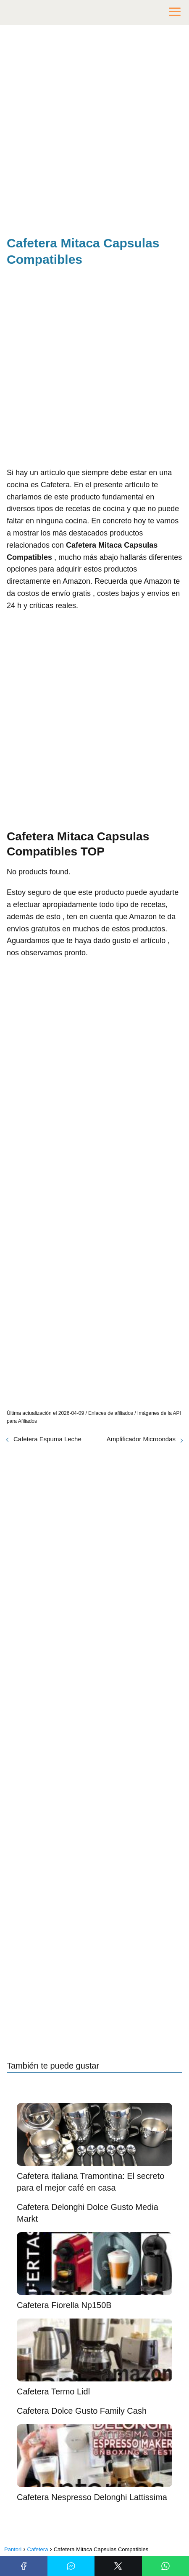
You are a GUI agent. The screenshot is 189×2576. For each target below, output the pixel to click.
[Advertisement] (94, 132)
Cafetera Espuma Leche (47, 1439)
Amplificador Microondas (141, 1439)
